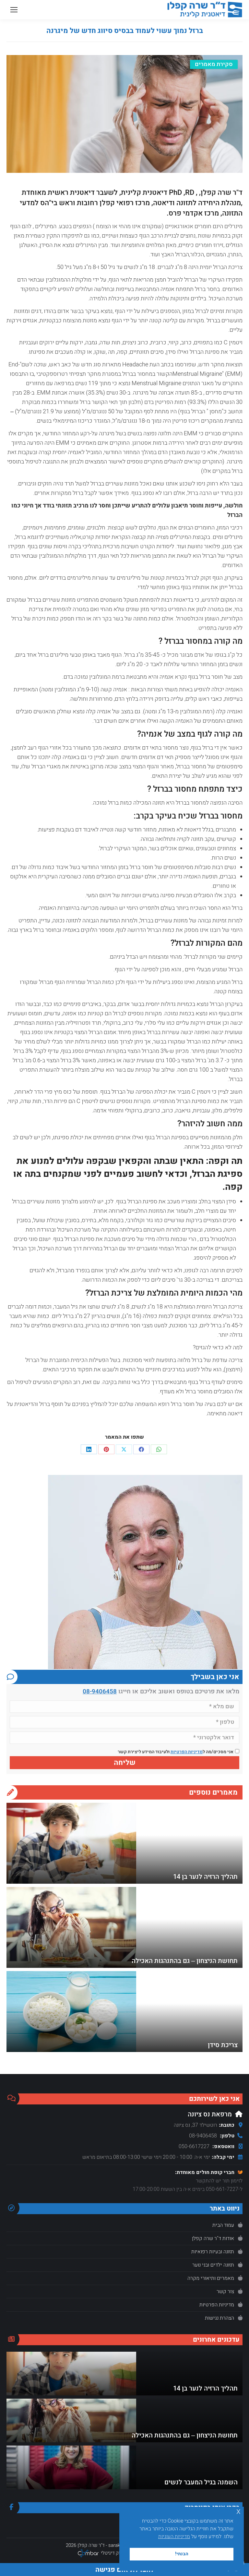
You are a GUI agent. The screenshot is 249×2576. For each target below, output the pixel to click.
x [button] (238, 2511)
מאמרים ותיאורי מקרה (210, 2278)
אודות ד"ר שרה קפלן (213, 2238)
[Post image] (71, 1843)
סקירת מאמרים (214, 64)
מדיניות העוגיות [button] (174, 2536)
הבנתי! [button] (181, 2553)
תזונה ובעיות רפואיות (212, 2252)
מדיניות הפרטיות (187, 1751)
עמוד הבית (223, 2225)
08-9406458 (100, 1691)
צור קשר (225, 2291)
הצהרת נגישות (219, 2318)
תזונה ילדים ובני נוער (213, 2265)
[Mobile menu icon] (14, 10)
